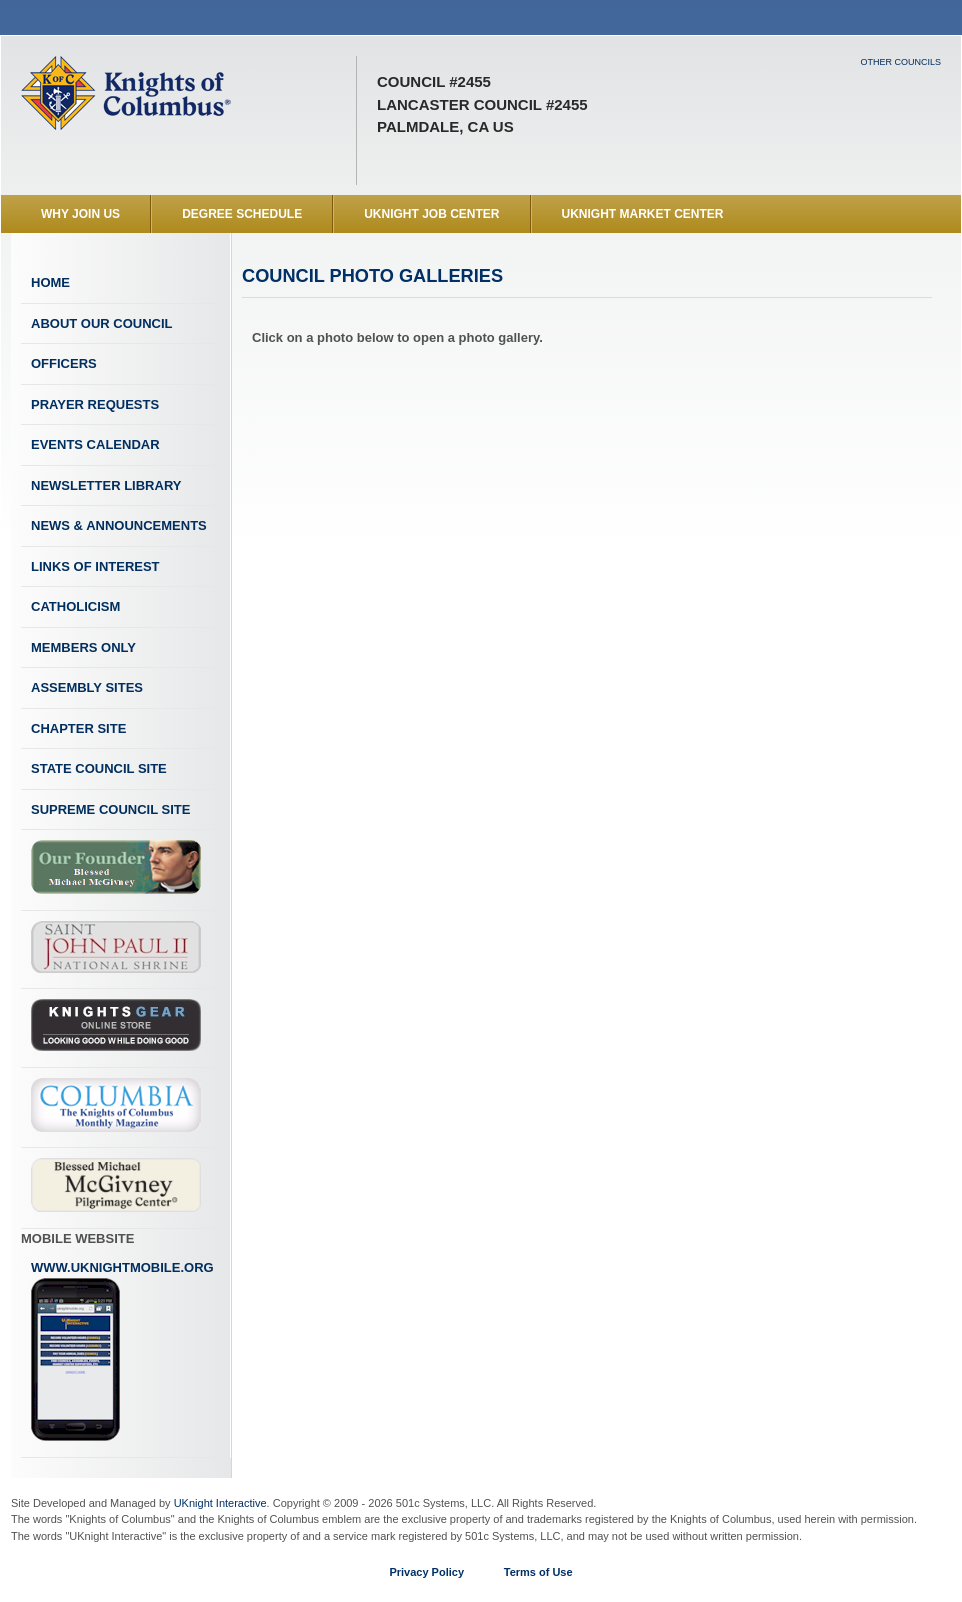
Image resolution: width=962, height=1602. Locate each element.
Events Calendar (95, 444)
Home (50, 282)
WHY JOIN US (80, 214)
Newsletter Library (106, 485)
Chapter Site (78, 728)
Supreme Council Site (110, 809)
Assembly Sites (87, 687)
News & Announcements (119, 525)
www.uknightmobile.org (122, 1351)
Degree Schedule (242, 214)
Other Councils (900, 62)
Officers (64, 363)
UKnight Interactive (220, 1503)
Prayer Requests (95, 404)
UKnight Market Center (643, 214)
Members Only (83, 647)
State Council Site (99, 768)
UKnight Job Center (431, 214)
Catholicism (75, 606)
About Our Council (102, 323)
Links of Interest (95, 566)
